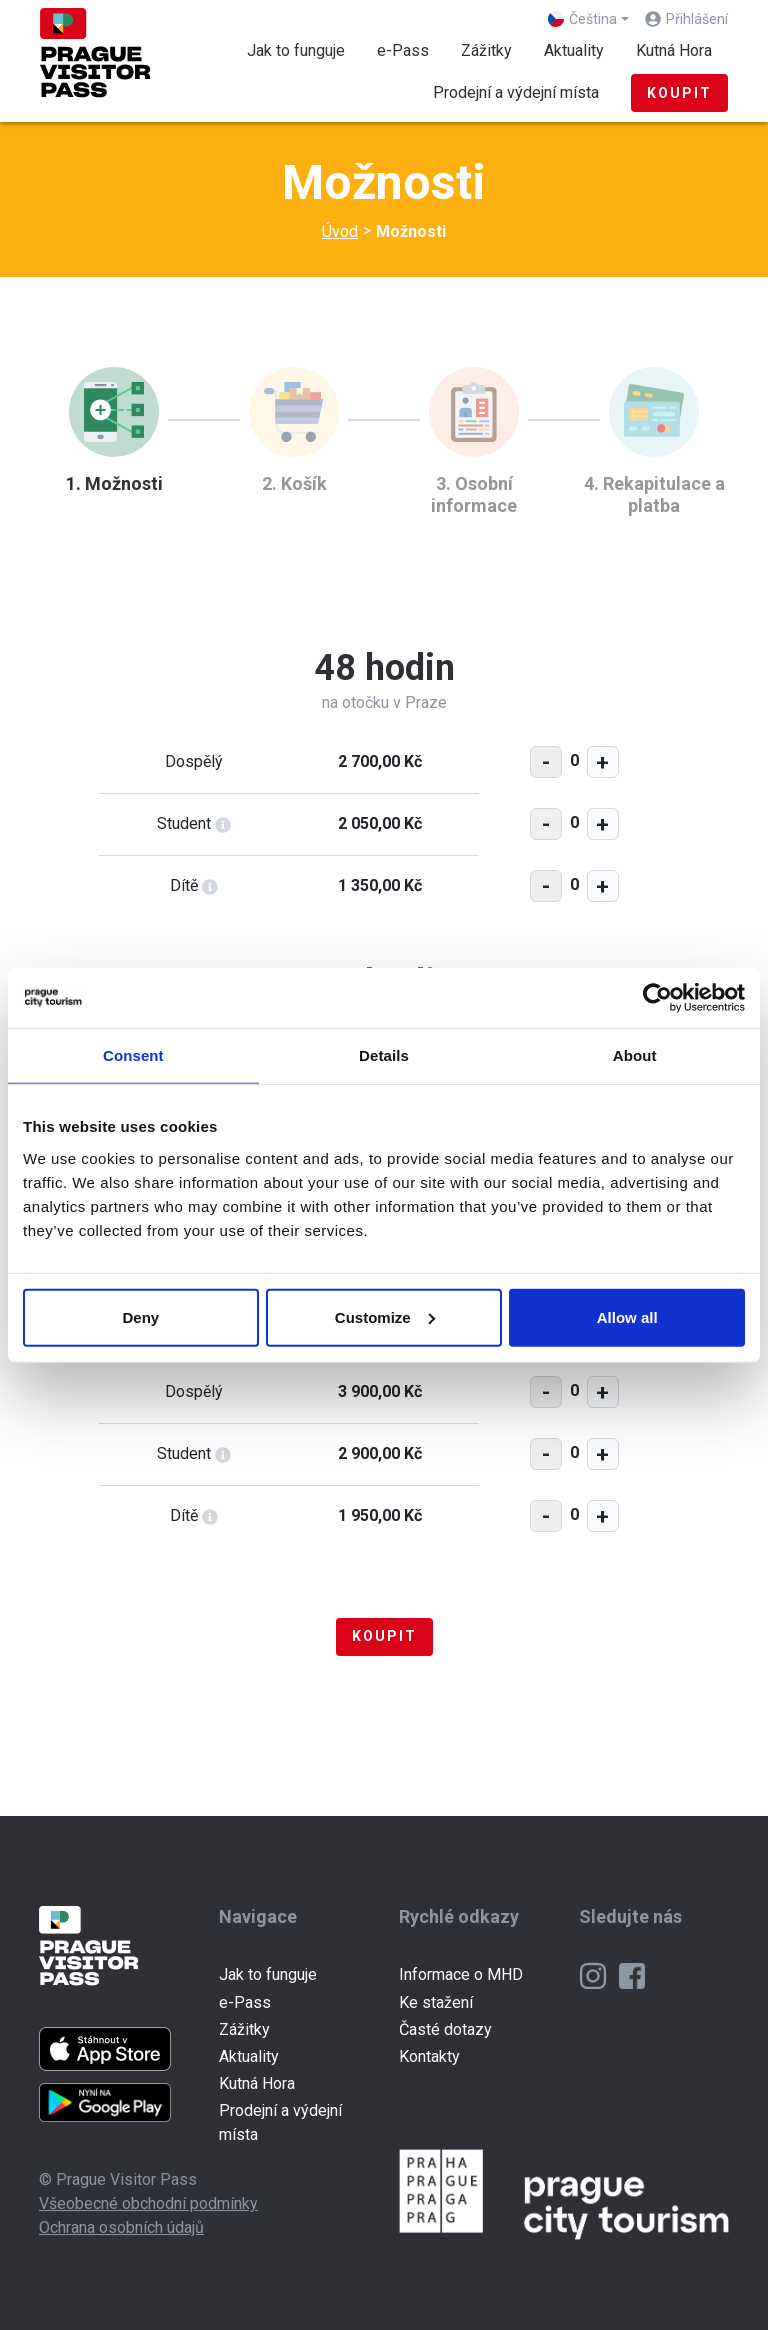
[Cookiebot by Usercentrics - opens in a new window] (657, 998)
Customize (385, 1316)
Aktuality (574, 50)
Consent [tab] (133, 1055)
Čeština (582, 19)
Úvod (340, 231)
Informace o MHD (461, 1974)
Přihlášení (697, 19)
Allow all (627, 1316)
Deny (140, 1316)
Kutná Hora (674, 50)
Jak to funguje (296, 50)
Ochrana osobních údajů (121, 2227)
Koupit (679, 93)
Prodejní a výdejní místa (516, 92)
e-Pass (403, 50)
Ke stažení (436, 2002)
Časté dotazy (445, 2029)
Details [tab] (384, 1055)
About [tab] (635, 1055)
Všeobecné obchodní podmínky (148, 2203)
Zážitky (486, 50)
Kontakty (429, 2056)
